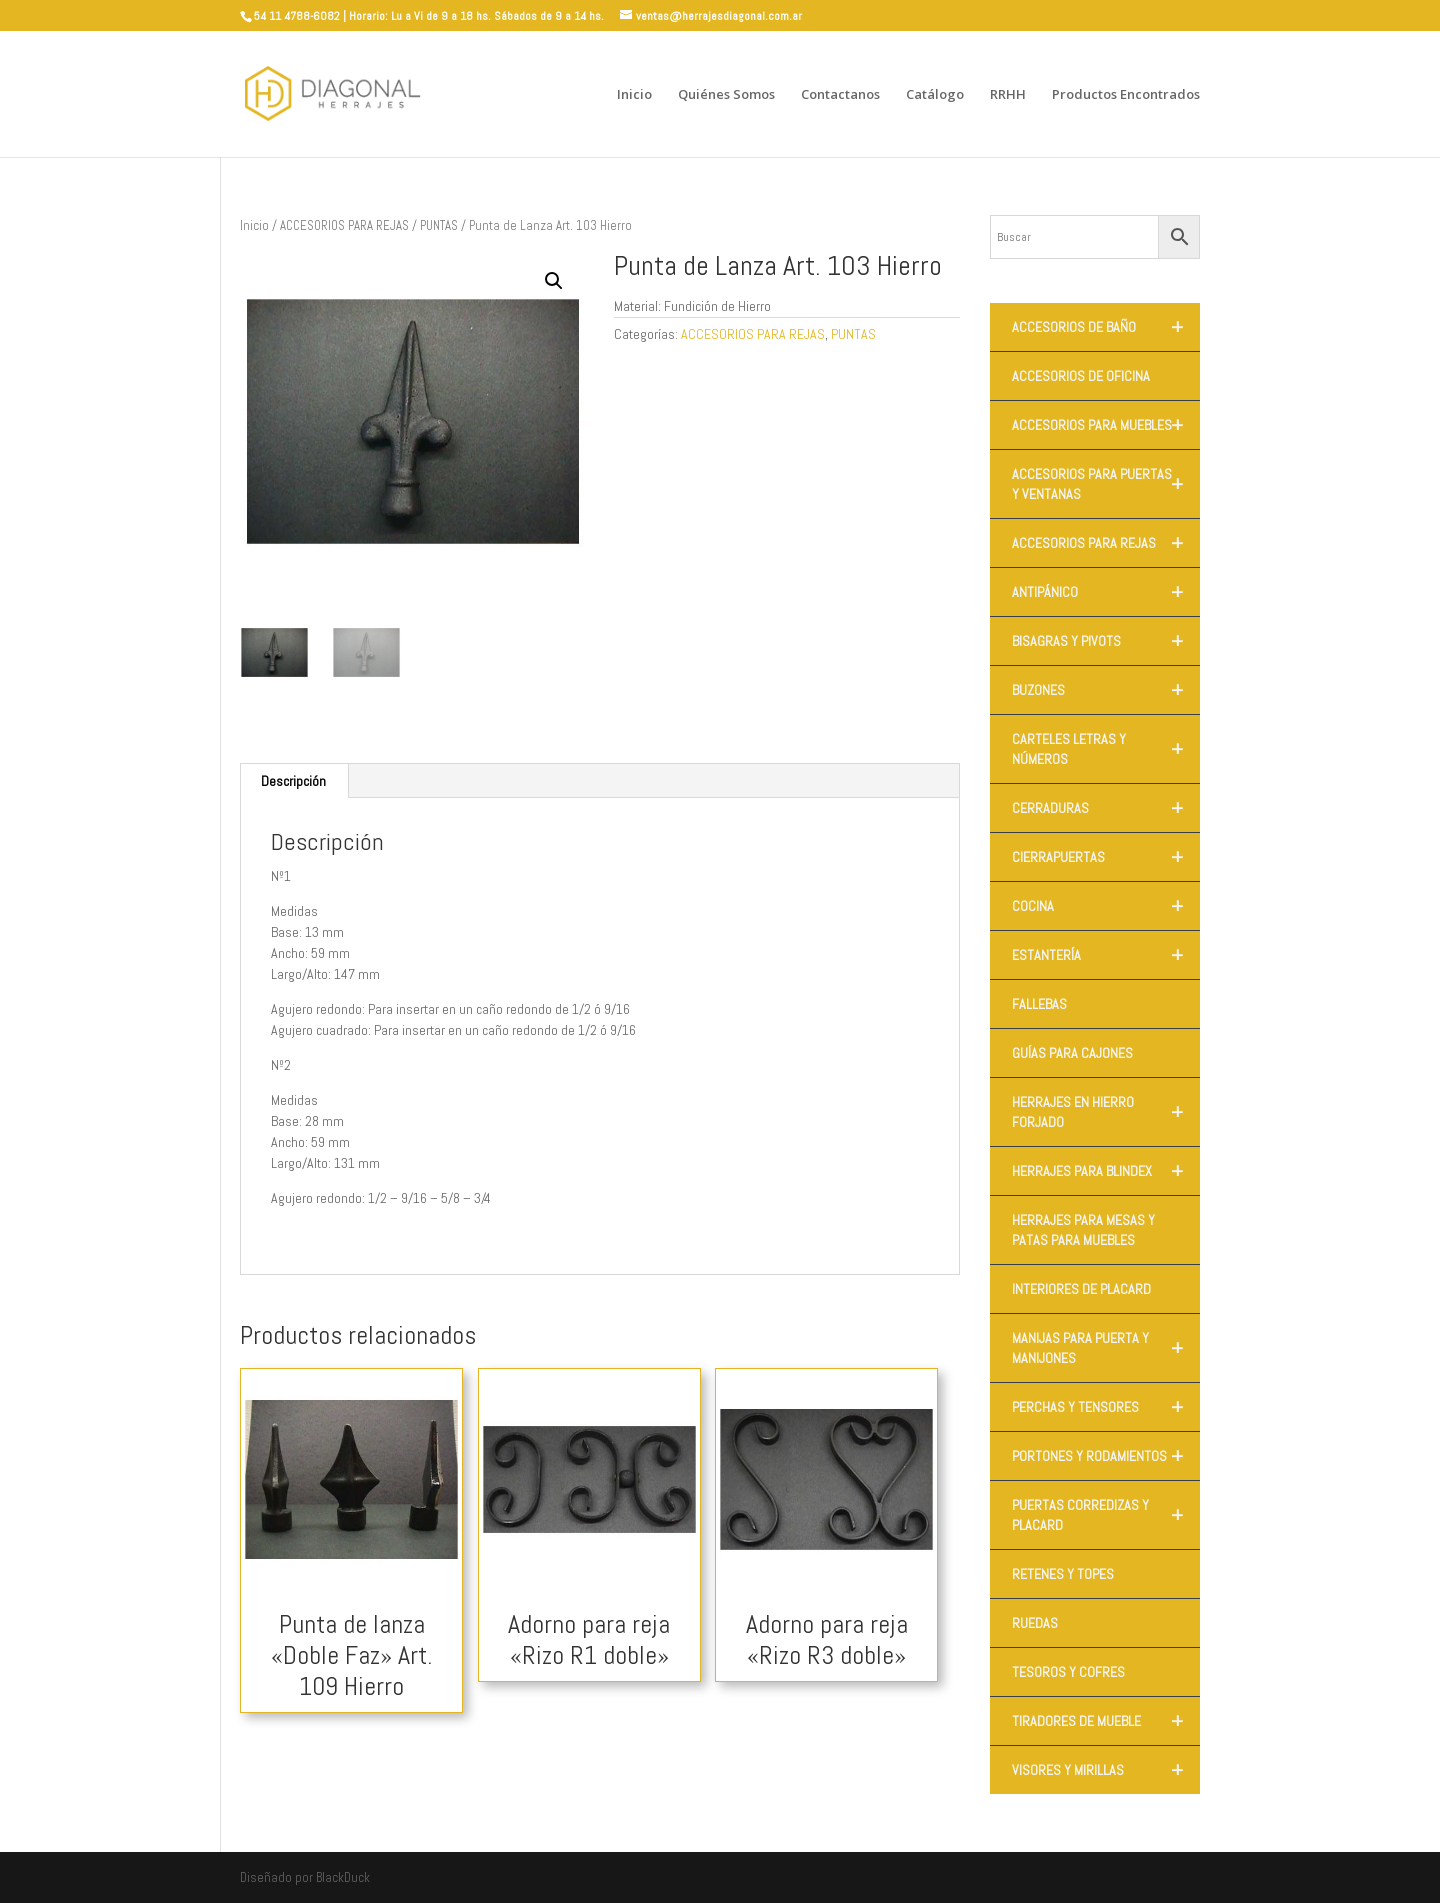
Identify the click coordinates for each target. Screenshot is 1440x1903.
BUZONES (1106, 690)
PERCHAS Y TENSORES (1106, 1407)
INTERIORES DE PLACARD (1081, 1289)
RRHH (1008, 95)
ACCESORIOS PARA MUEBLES (1106, 425)
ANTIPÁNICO (1106, 592)
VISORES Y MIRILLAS (1106, 1770)
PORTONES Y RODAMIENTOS (1106, 1456)
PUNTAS (439, 225)
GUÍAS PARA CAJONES (1072, 1053)
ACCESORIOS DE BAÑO (1106, 327)
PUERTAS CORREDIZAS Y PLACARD (1106, 1515)
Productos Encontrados (1126, 95)
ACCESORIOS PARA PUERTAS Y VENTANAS (1106, 484)
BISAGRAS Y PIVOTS (1106, 641)
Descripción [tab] (293, 781)
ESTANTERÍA (1106, 955)
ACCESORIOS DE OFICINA (1081, 376)
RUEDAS (1035, 1623)
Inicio (634, 95)
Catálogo (935, 95)
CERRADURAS (1106, 808)
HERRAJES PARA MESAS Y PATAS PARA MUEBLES (1083, 1230)
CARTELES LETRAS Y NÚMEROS (1106, 749)
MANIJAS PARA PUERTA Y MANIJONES (1106, 1348)
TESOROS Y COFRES (1068, 1672)
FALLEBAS (1039, 1004)
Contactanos (840, 95)
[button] (554, 281)
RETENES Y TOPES (1063, 1574)
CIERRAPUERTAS (1106, 857)
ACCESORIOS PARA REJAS (344, 225)
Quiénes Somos (726, 95)
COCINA (1106, 906)
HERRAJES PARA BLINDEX (1106, 1171)
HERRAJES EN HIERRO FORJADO (1106, 1112)
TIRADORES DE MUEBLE (1106, 1721)
